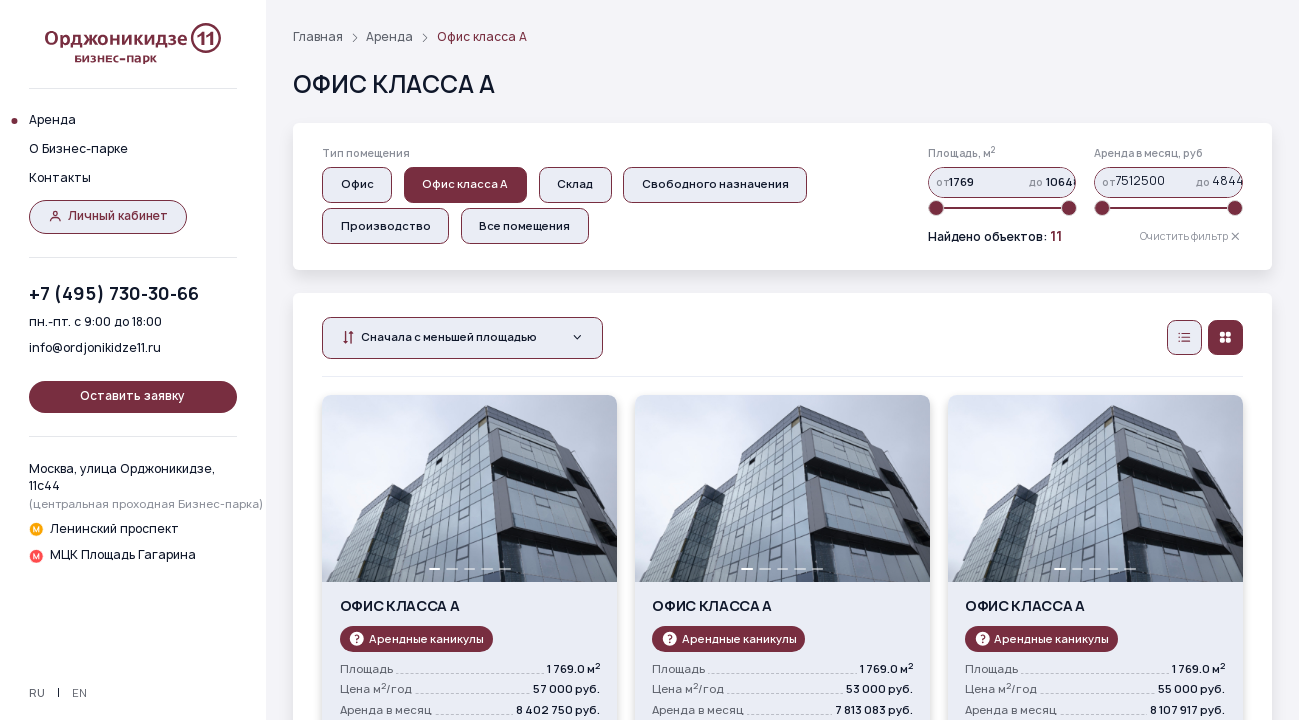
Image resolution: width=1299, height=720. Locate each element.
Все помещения (524, 225)
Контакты (60, 178)
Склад (575, 183)
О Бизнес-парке (78, 149)
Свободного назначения (715, 183)
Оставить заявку (132, 396)
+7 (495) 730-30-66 (114, 293)
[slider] (936, 208)
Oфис (357, 183)
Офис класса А (465, 183)
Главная (318, 37)
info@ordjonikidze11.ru (95, 348)
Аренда (52, 120)
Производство (386, 225)
